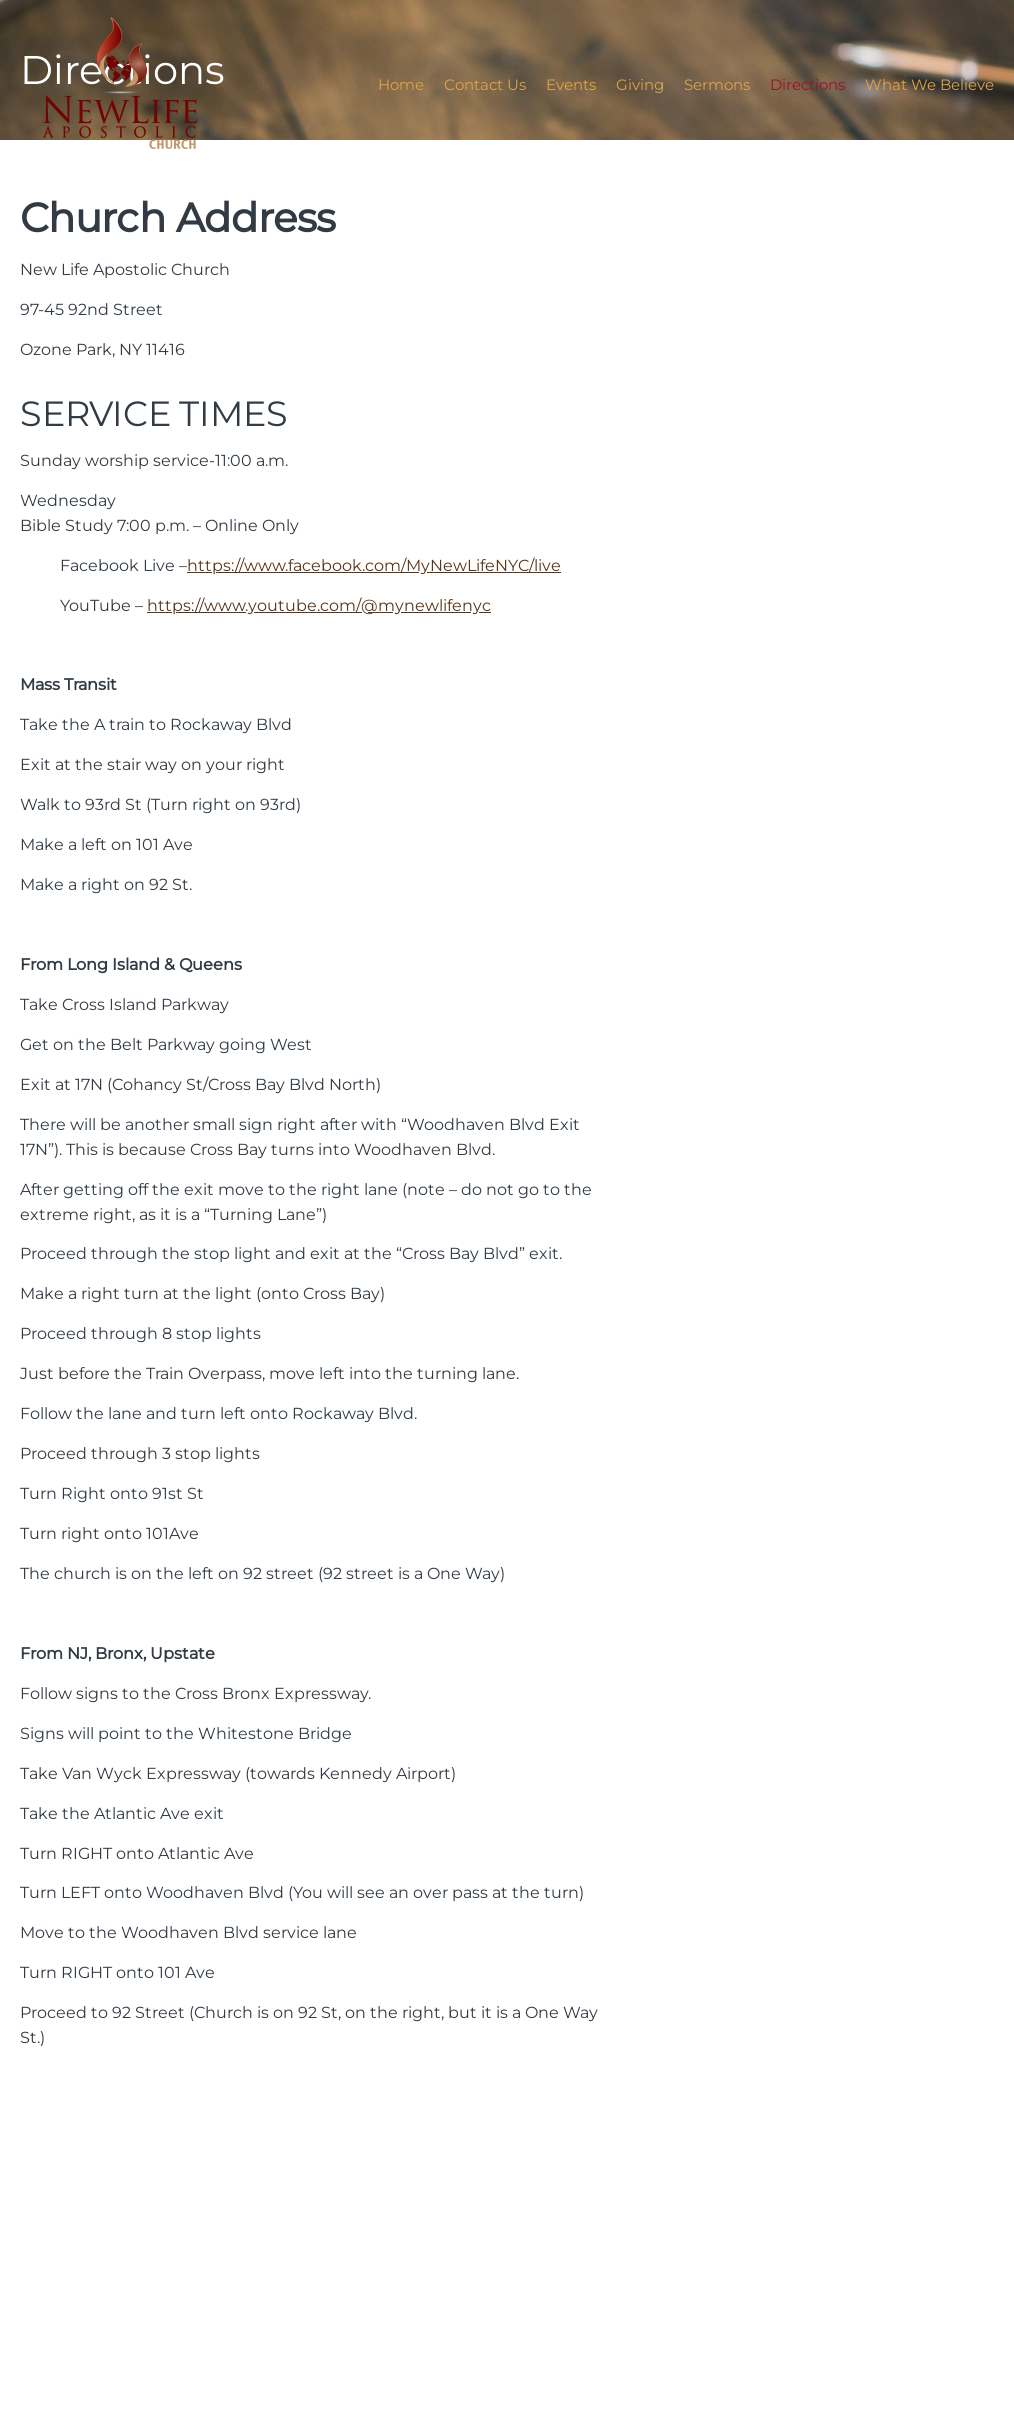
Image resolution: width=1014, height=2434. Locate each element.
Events (571, 84)
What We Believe (929, 84)
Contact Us (485, 84)
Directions (807, 84)
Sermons (717, 84)
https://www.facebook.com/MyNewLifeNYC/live (374, 565)
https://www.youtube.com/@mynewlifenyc (319, 605)
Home (401, 84)
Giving (640, 84)
